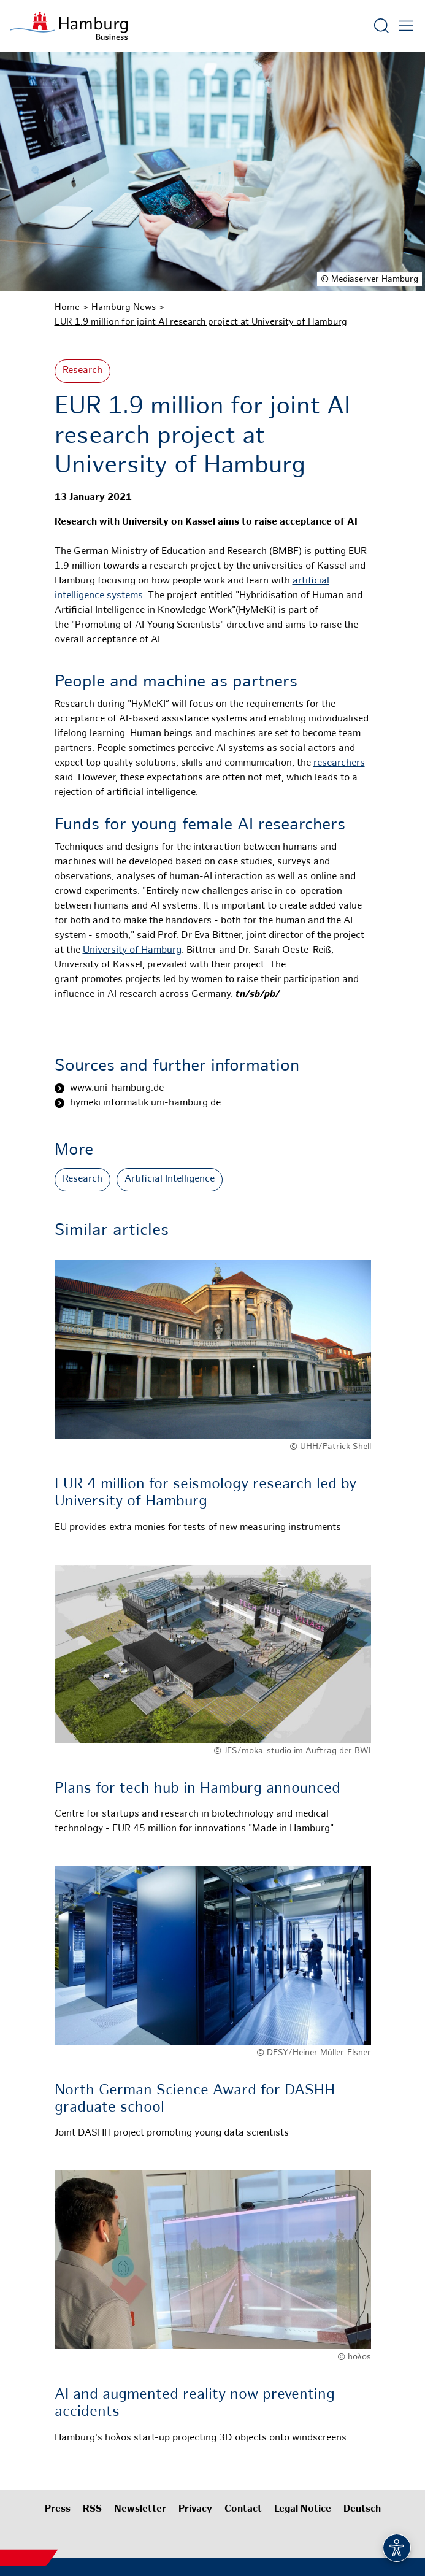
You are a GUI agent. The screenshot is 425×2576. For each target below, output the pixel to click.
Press (58, 2509)
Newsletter (140, 2509)
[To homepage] (69, 26)
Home (67, 307)
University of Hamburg (132, 950)
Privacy (195, 2509)
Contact (243, 2509)
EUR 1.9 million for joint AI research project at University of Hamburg (201, 322)
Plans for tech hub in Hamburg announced (197, 1789)
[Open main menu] (406, 26)
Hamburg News (123, 307)
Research (82, 370)
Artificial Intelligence (169, 1179)
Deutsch (362, 2509)
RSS (92, 2509)
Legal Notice (302, 2509)
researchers (339, 763)
